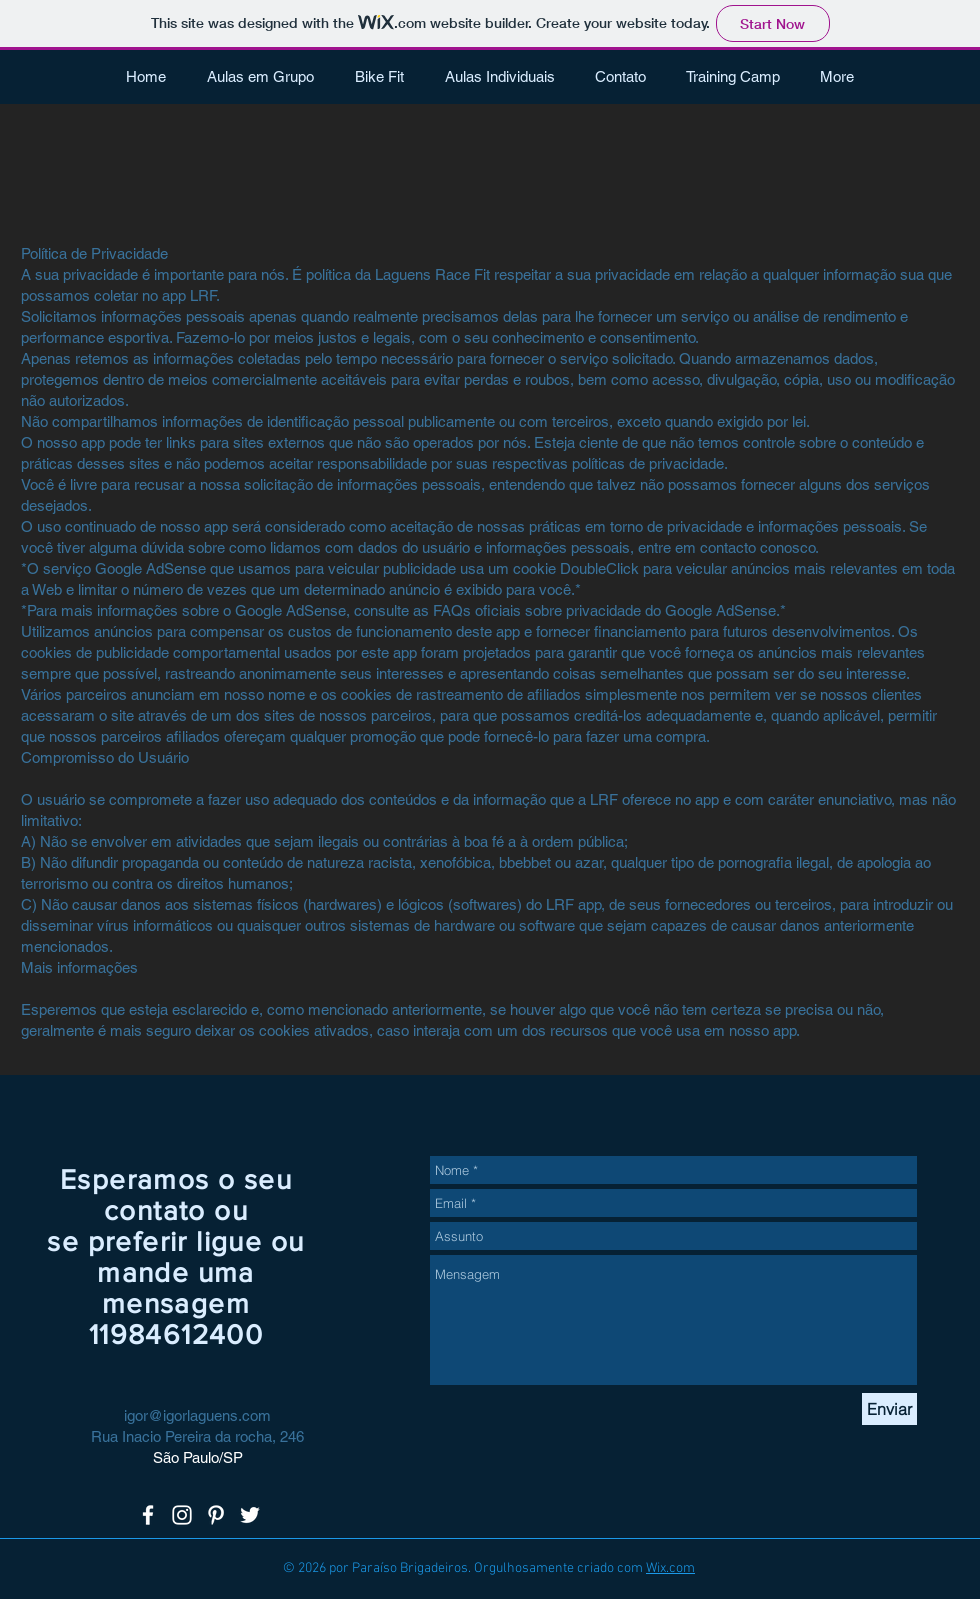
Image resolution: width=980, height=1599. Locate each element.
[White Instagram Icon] (182, 1515)
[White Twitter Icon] (250, 1515)
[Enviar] (889, 1409)
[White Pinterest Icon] (216, 1515)
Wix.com (670, 1568)
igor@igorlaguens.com (197, 1415)
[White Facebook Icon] (148, 1515)
